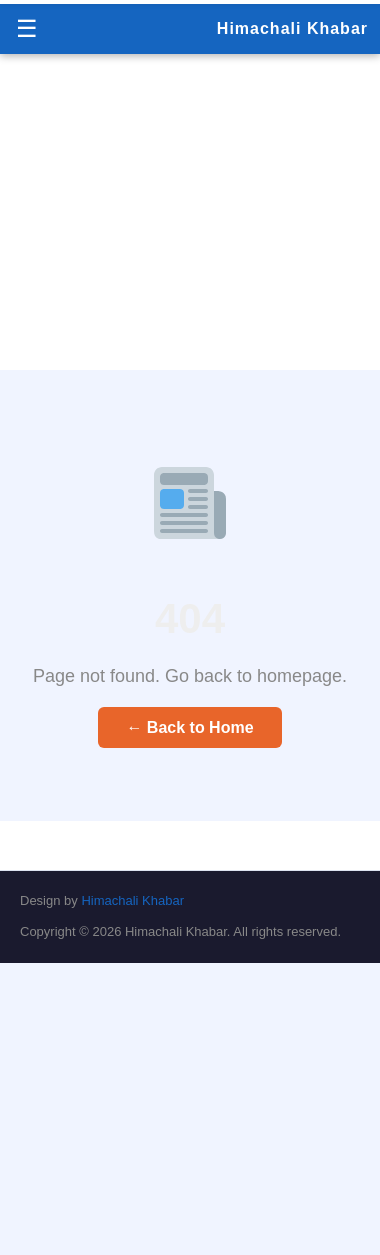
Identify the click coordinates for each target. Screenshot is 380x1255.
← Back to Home (189, 727)
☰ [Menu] (27, 28)
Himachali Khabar (292, 28)
